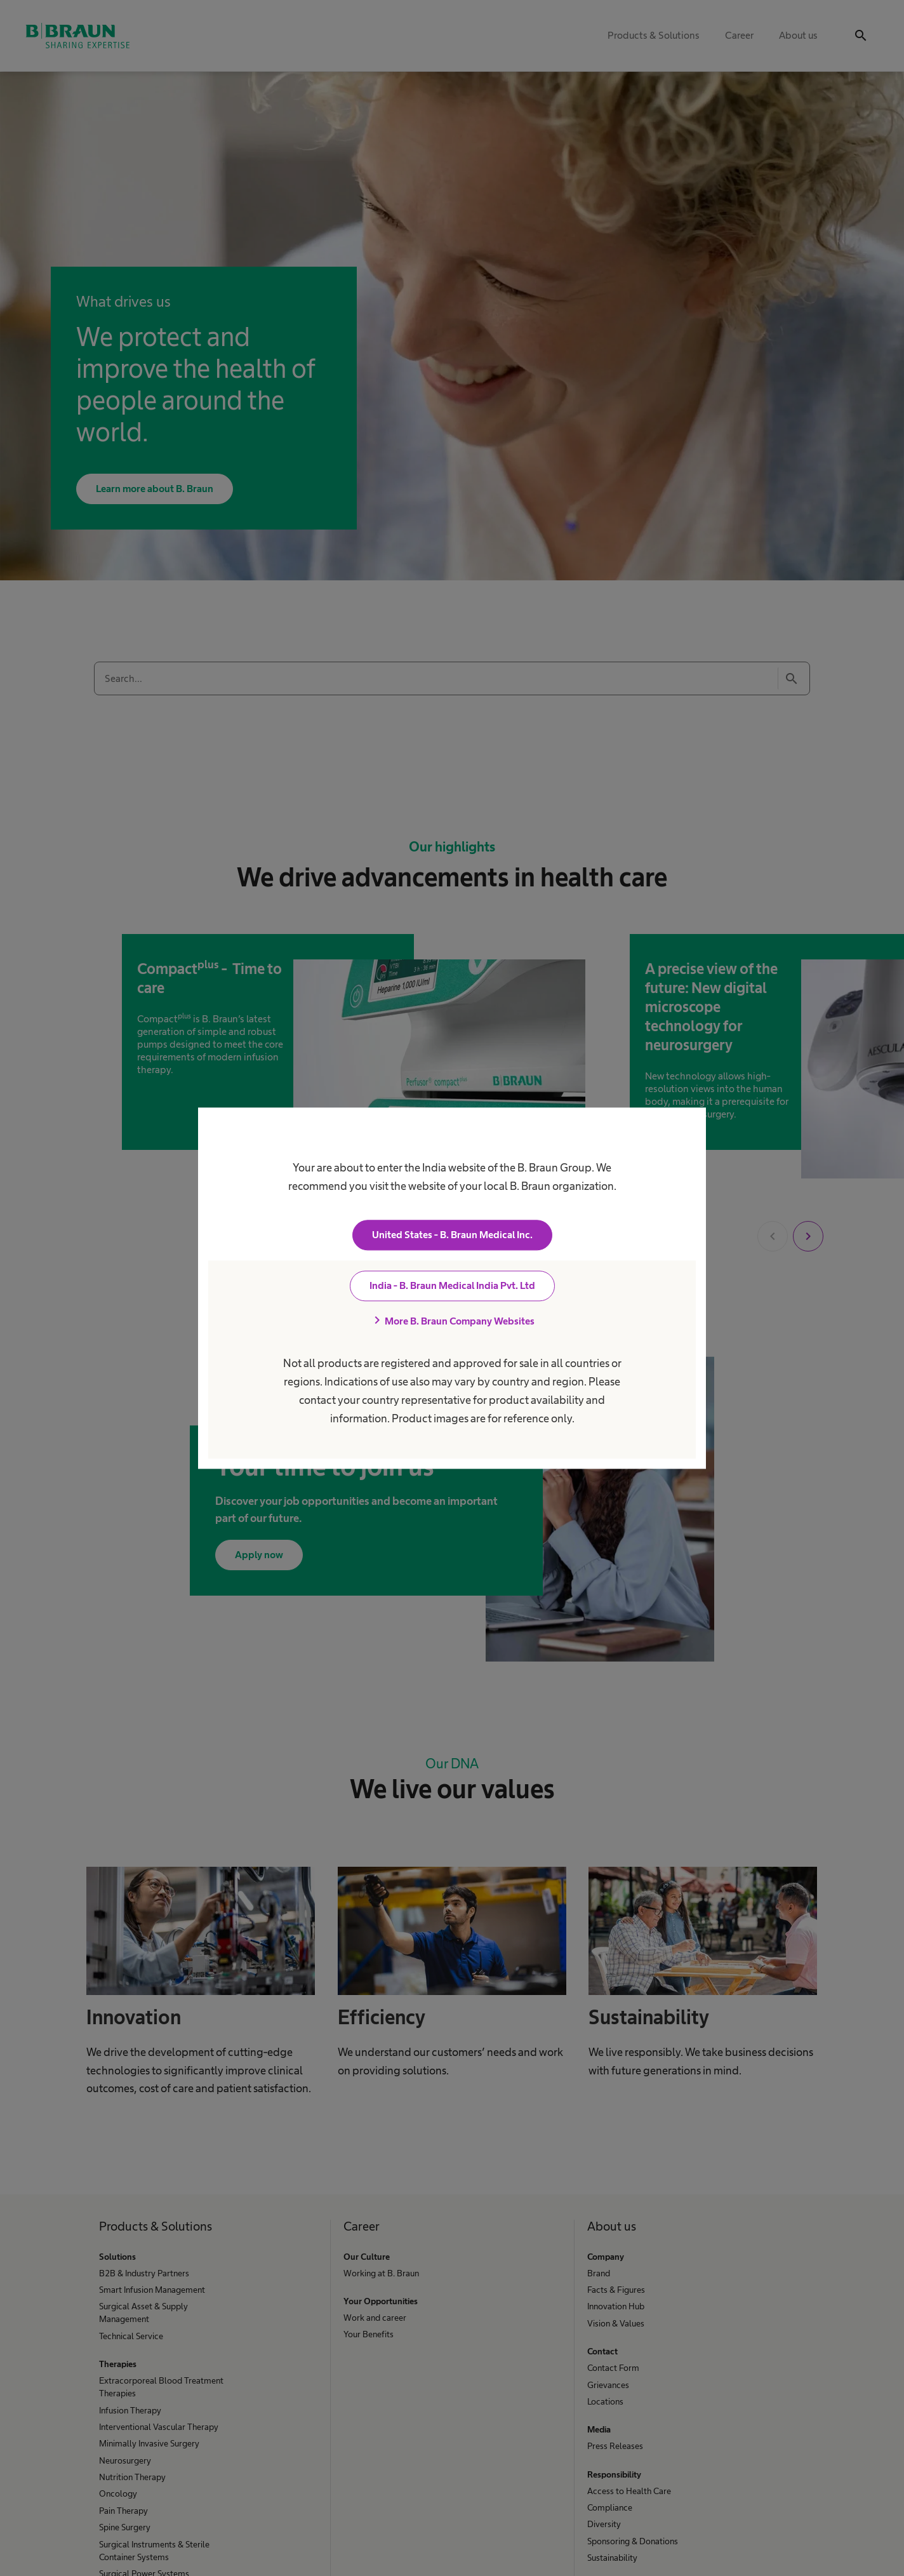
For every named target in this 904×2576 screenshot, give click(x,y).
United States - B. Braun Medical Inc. (452, 1234)
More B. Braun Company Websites (452, 1321)
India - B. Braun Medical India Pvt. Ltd (452, 1285)
